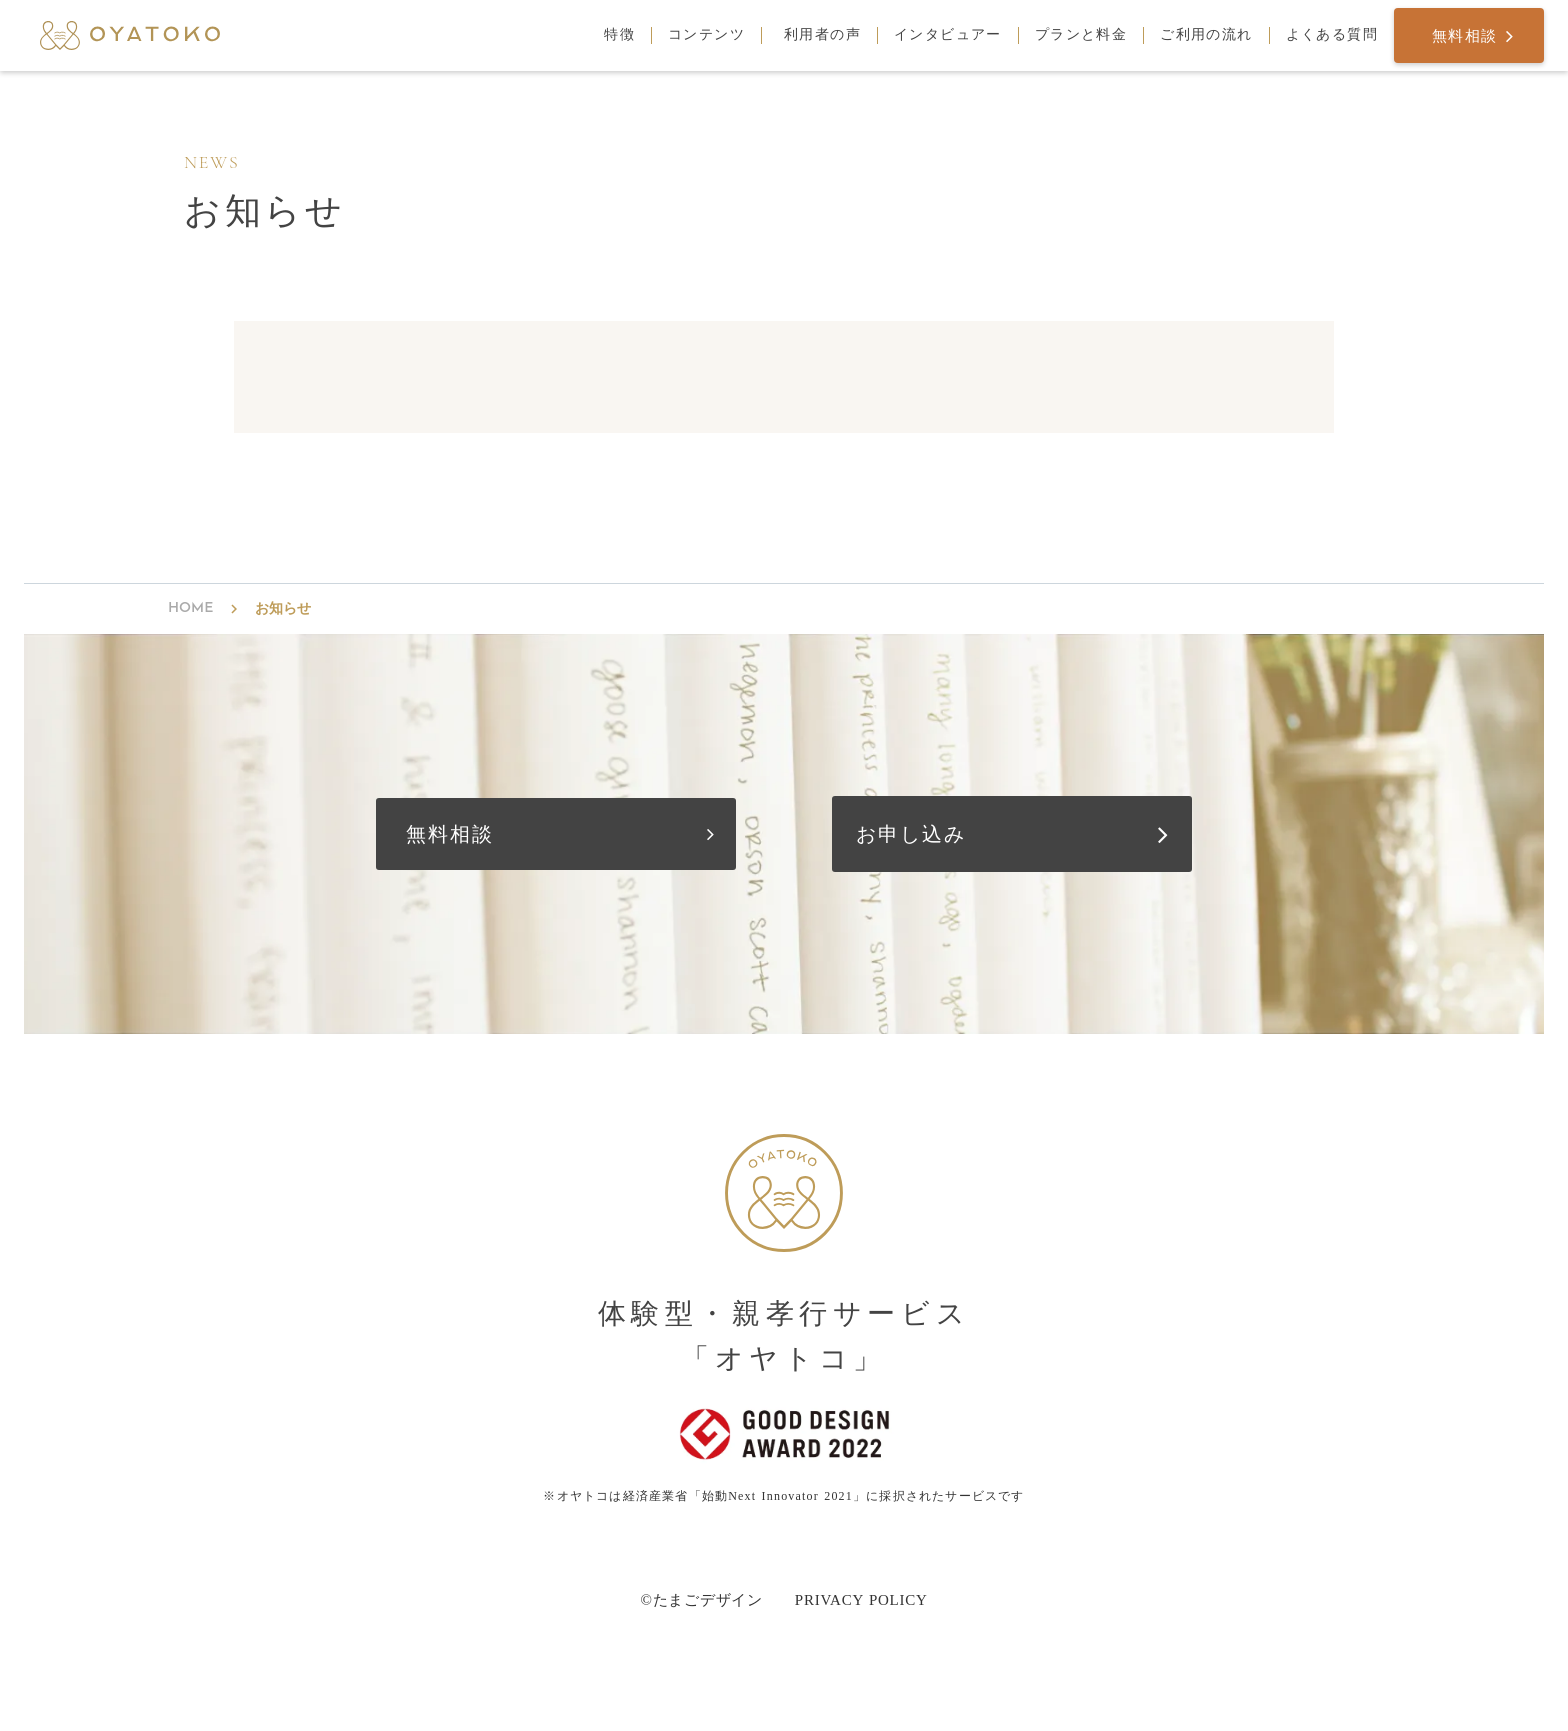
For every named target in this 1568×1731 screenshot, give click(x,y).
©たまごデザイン (701, 1600)
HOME (190, 608)
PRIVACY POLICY (861, 1600)
